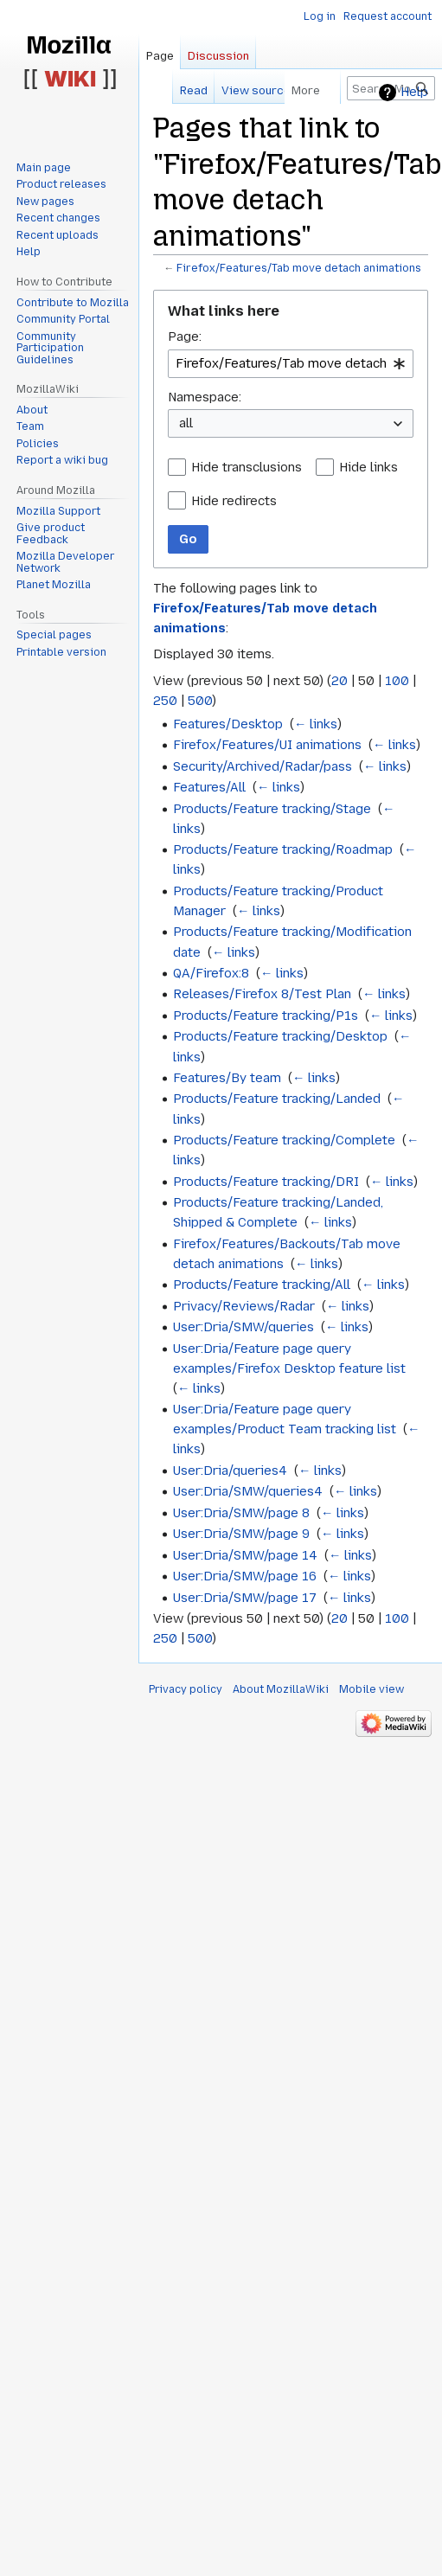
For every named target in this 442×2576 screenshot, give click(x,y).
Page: (185, 336)
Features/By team (227, 1078)
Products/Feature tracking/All (261, 1284)
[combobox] (290, 363)
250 (165, 700)
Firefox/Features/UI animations (267, 745)
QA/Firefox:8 (211, 973)
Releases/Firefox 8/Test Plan (262, 994)
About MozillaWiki (281, 1689)
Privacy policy (185, 1689)
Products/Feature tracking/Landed (277, 1098)
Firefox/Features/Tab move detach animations (298, 268)
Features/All (209, 787)
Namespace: (204, 397)
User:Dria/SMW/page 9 (241, 1533)
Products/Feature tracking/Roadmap (283, 849)
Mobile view (371, 1689)
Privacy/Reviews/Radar (244, 1306)
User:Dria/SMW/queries (243, 1327)
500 (200, 700)
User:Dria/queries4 (230, 1470)
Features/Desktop (228, 724)
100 (397, 681)
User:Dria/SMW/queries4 (248, 1491)
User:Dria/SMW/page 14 (245, 1555)
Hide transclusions (246, 467)
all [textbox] (186, 423)
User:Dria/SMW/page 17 (245, 1597)
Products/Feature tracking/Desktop (280, 1036)
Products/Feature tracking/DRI (266, 1181)
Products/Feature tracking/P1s (265, 1015)
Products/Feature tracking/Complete (284, 1140)
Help (414, 92)
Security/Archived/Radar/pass (262, 766)
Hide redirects (234, 501)
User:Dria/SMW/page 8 (241, 1513)
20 (339, 681)
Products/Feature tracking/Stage (272, 809)
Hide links (368, 467)
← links (315, 724)
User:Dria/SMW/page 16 (245, 1576)
